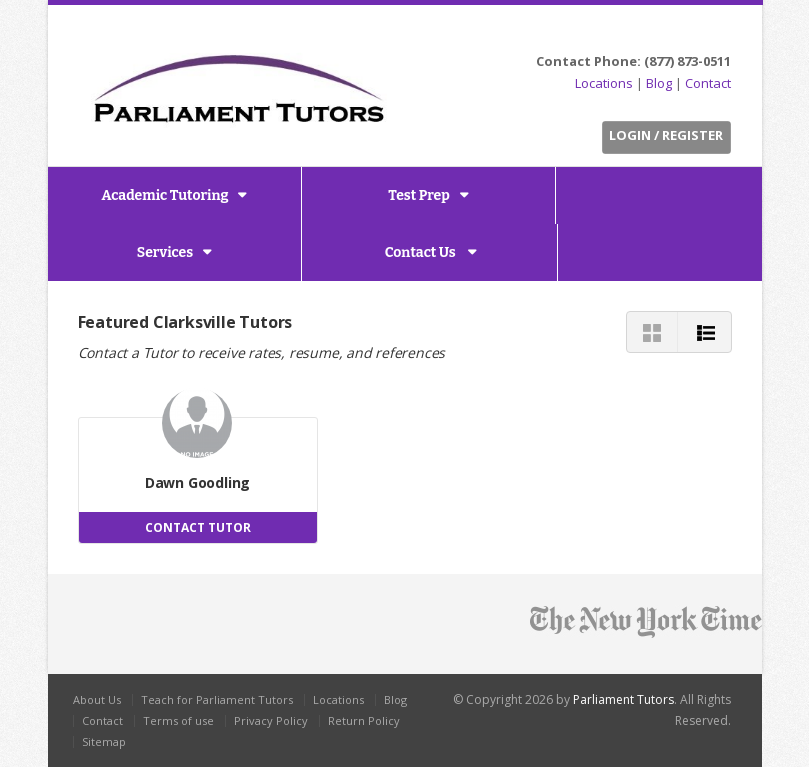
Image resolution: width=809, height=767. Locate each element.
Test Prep (419, 195)
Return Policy (364, 720)
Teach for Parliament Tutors (217, 699)
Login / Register (666, 135)
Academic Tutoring (165, 195)
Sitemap (104, 741)
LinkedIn (690, 31)
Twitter (644, 31)
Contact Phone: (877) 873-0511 (633, 61)
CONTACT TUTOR (198, 527)
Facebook (667, 31)
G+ (717, 31)
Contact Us (422, 252)
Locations (604, 83)
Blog (659, 83)
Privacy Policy (271, 720)
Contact (708, 83)
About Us (97, 699)
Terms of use (178, 720)
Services (165, 252)
